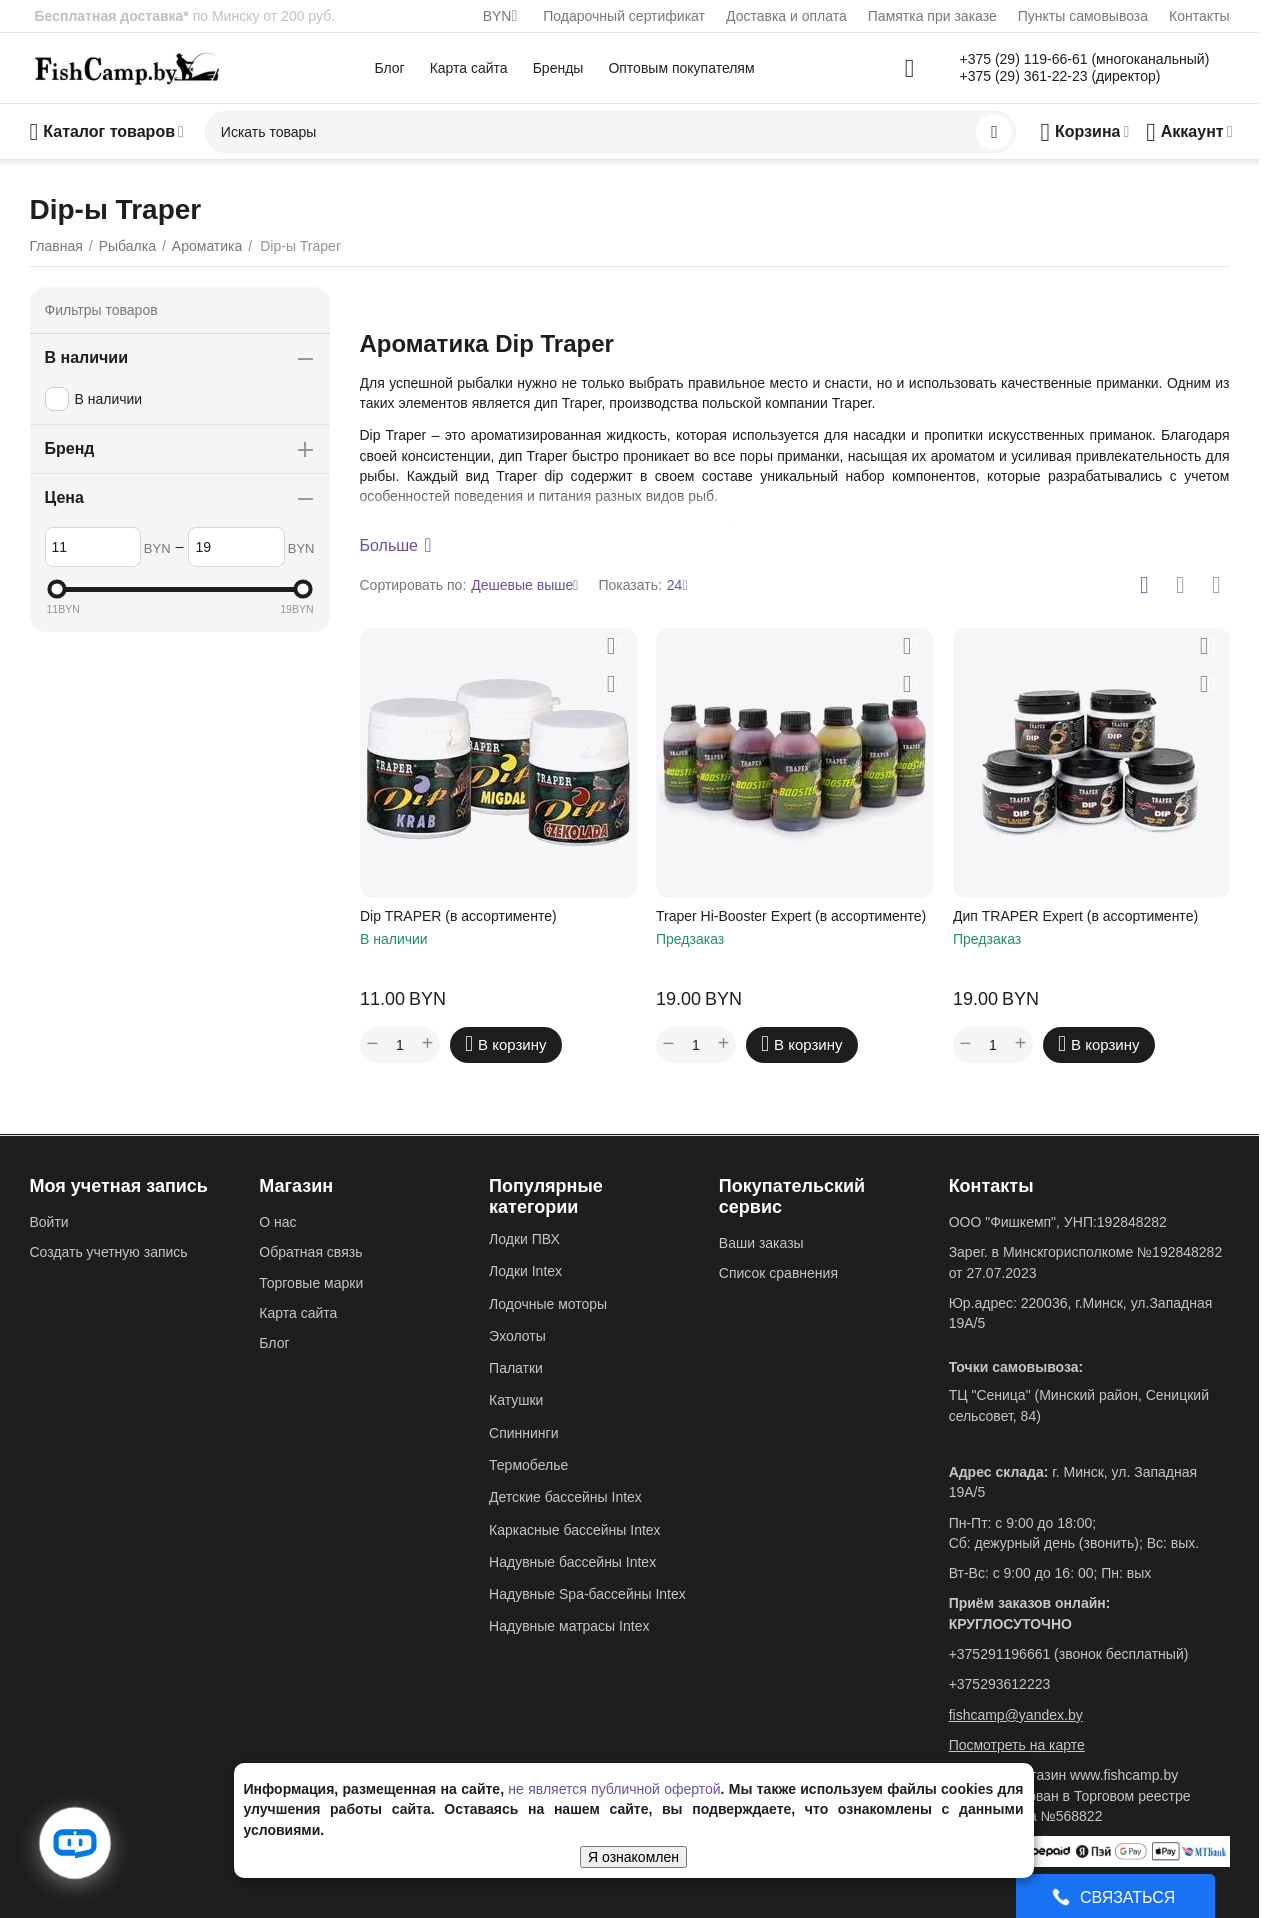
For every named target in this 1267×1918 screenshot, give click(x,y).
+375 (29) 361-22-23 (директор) (1060, 76)
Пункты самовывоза (1083, 16)
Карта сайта (469, 68)
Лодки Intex (525, 1271)
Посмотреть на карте (1017, 1745)
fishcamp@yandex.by (1016, 1715)
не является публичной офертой (614, 1789)
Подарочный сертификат (624, 16)
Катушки (516, 1400)
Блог (389, 68)
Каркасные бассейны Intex (575, 1530)
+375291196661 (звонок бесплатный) (1069, 1654)
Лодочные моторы (548, 1304)
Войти (49, 1222)
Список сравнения (778, 1273)
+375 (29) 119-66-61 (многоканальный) (1085, 59)
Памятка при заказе (932, 16)
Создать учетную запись (109, 1252)
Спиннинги (523, 1433)
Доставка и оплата (786, 16)
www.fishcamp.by (1124, 1775)
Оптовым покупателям (681, 68)
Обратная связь (310, 1252)
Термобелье (528, 1465)
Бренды (558, 68)
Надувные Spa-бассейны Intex (587, 1594)
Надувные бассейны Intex (572, 1562)
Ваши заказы (761, 1243)
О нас (277, 1222)
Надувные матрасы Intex (569, 1626)
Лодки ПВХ (524, 1239)
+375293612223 (1000, 1684)
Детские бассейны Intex (565, 1497)
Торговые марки (311, 1283)
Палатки (516, 1368)
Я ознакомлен (633, 1857)
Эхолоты (517, 1336)
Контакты (1199, 16)
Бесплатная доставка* (112, 16)
